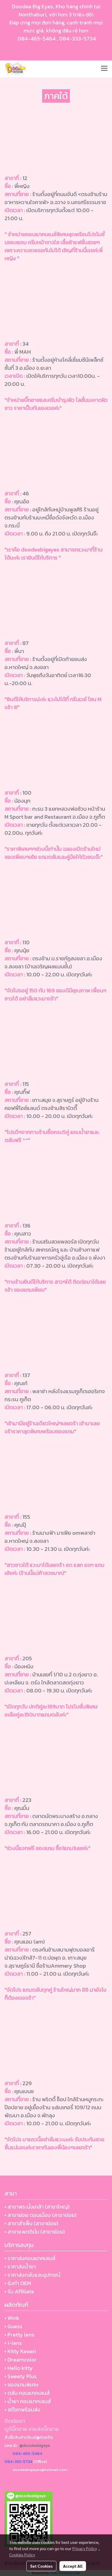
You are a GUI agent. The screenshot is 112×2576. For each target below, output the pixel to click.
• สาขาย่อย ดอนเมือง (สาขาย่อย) (40, 2215)
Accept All (72, 2566)
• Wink (11, 2318)
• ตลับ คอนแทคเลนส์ (27, 2393)
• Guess (13, 2326)
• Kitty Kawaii (20, 2351)
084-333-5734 (77, 39)
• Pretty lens (19, 2335)
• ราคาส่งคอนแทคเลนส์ (29, 2258)
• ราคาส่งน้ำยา (20, 2266)
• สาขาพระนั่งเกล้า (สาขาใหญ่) (37, 2207)
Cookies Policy (22, 2554)
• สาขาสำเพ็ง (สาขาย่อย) (31, 2223)
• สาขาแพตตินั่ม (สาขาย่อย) (34, 2232)
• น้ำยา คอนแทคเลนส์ (27, 2401)
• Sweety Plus (20, 2376)
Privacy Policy (84, 2548)
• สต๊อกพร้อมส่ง (22, 2410)
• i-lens (13, 2343)
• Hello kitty (18, 2368)
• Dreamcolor (20, 2360)
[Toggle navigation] (104, 68)
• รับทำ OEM (17, 2283)
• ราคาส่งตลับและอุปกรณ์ (32, 2275)
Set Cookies (41, 2566)
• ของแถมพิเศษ (21, 2385)
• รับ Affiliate (19, 2291)
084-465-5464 (37, 39)
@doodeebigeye (34, 2445)
